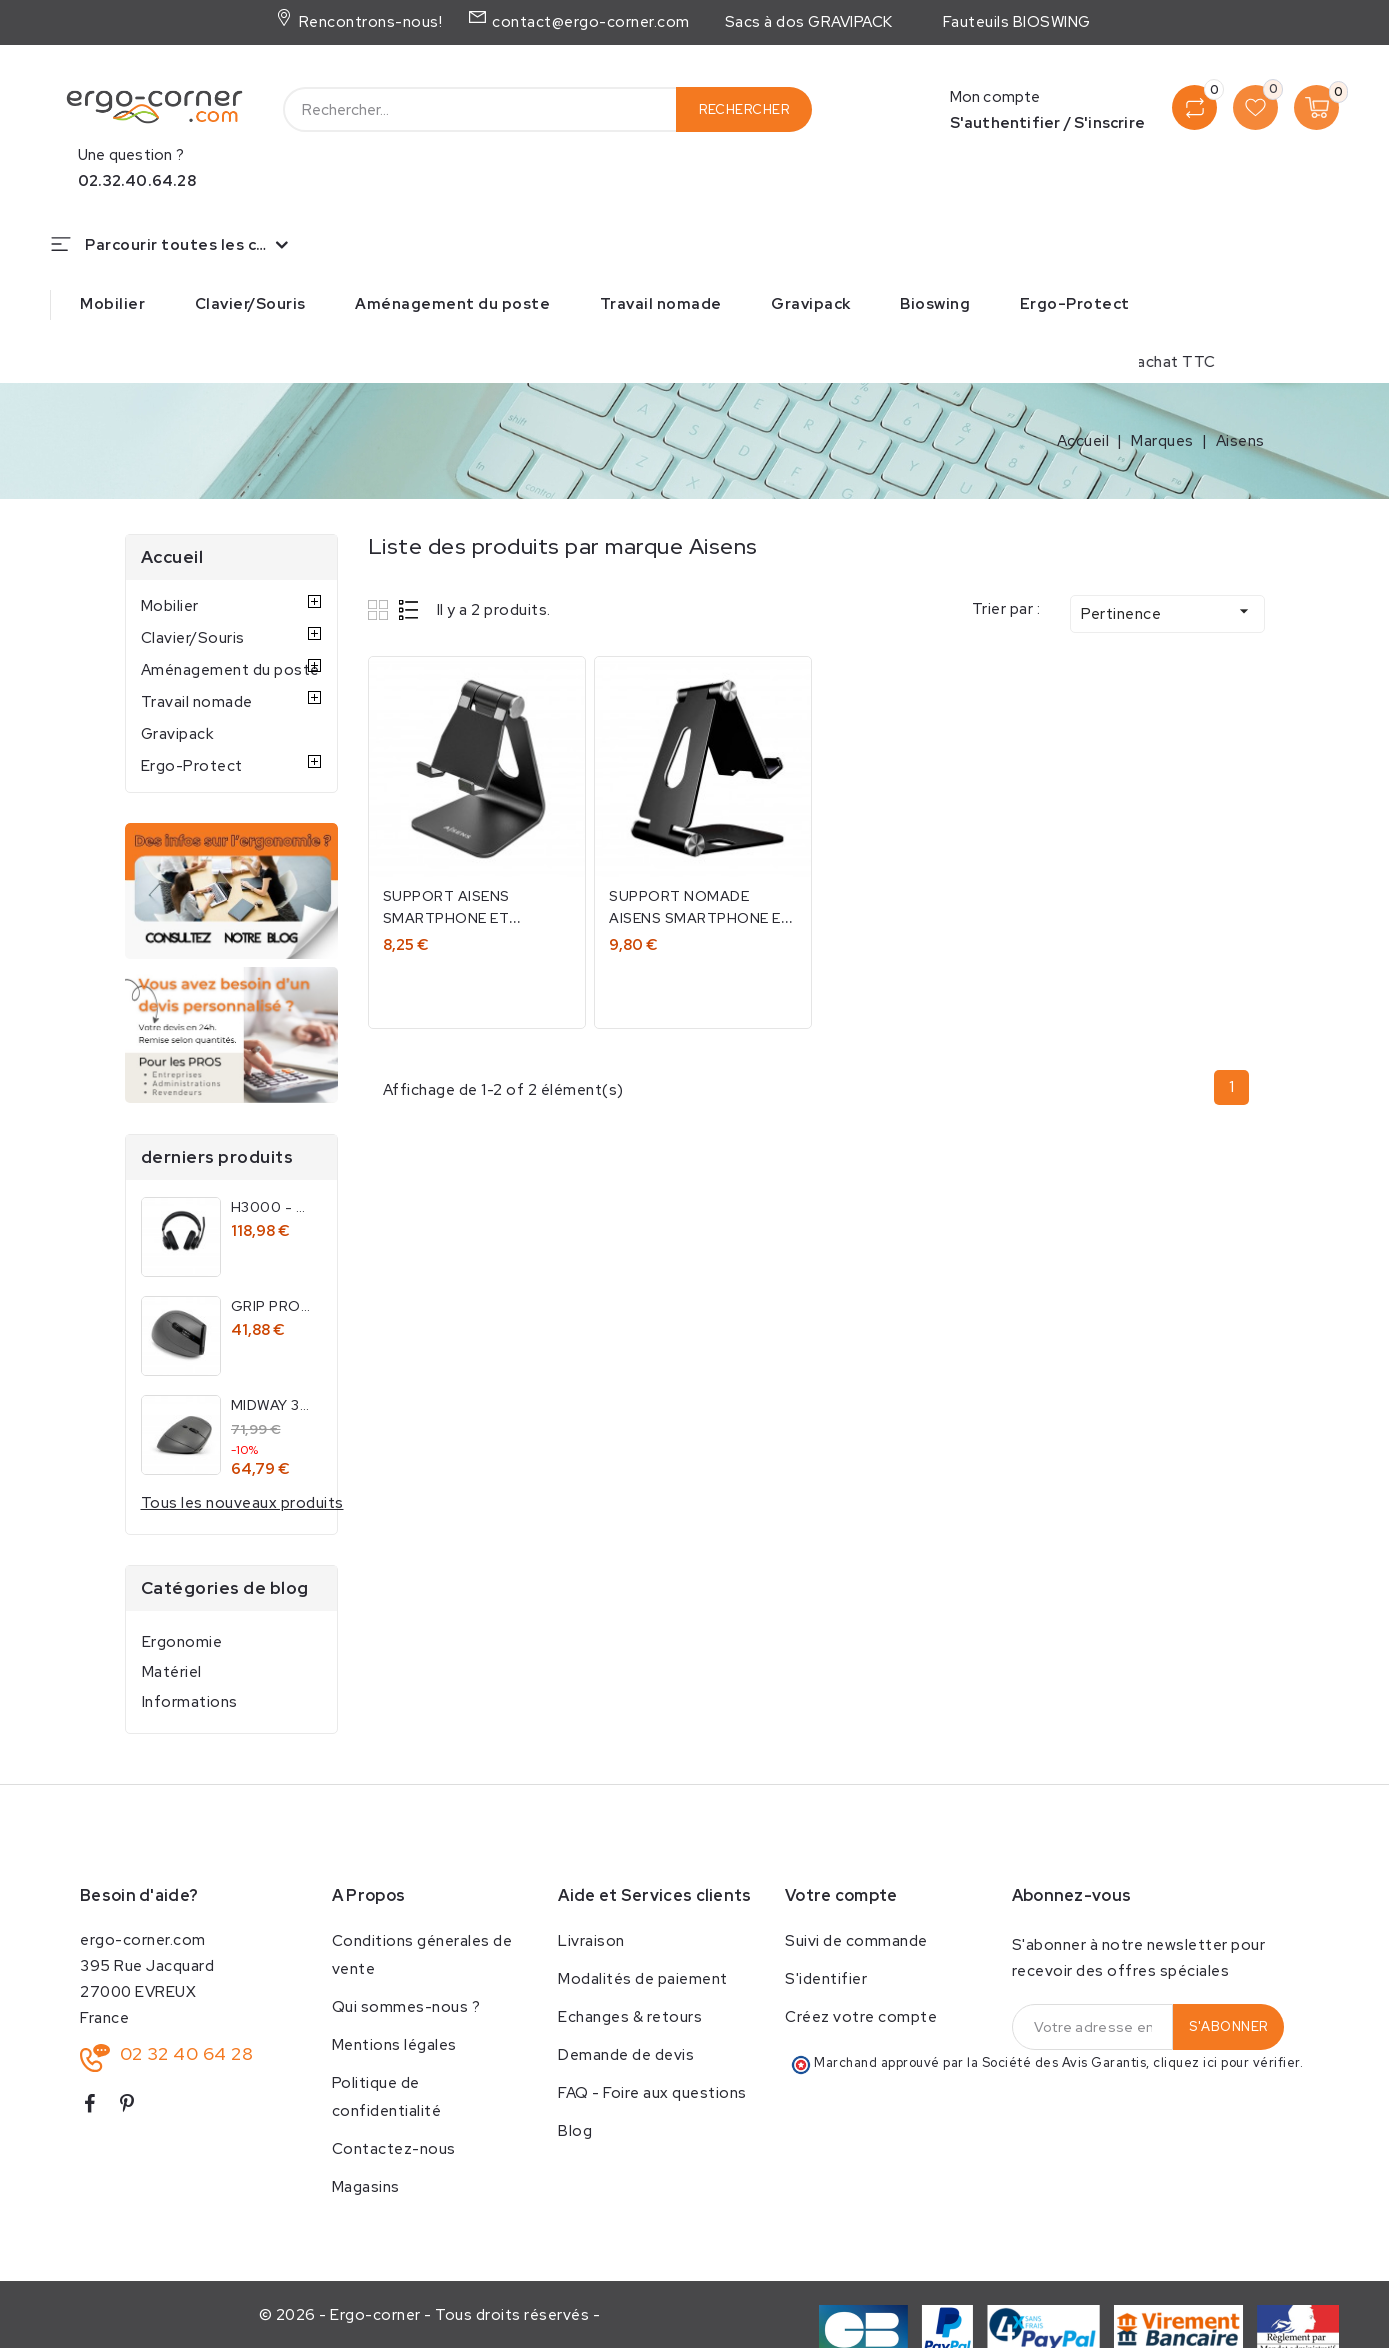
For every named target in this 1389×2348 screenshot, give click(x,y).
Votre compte (841, 1895)
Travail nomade (661, 304)
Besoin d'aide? (139, 1895)
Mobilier (112, 304)
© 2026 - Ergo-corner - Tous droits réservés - (430, 2315)
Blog (575, 2131)
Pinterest (135, 2107)
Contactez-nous (394, 2149)
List (409, 609)
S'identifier (826, 1979)
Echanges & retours (630, 2017)
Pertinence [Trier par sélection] (1167, 612)
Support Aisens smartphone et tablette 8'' (447, 918)
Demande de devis (626, 2055)
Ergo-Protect (1075, 304)
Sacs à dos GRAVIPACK (809, 22)
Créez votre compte (861, 2017)
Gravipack (811, 304)
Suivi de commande (856, 1941)
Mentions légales (394, 2045)
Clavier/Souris (250, 304)
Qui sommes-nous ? (406, 2007)
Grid (380, 609)
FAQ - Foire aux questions (652, 2093)
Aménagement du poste (452, 304)
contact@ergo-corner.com (588, 22)
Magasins (366, 2187)
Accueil (172, 557)
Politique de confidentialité (387, 2097)
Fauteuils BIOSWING (1017, 22)
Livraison (591, 1941)
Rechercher (744, 109)
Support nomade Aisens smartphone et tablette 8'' (701, 918)
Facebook (97, 2107)
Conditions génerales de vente (422, 1955)
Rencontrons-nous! (368, 22)
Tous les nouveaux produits (242, 1503)
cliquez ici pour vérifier (1226, 2062)
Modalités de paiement (643, 1979)
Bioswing (935, 304)
